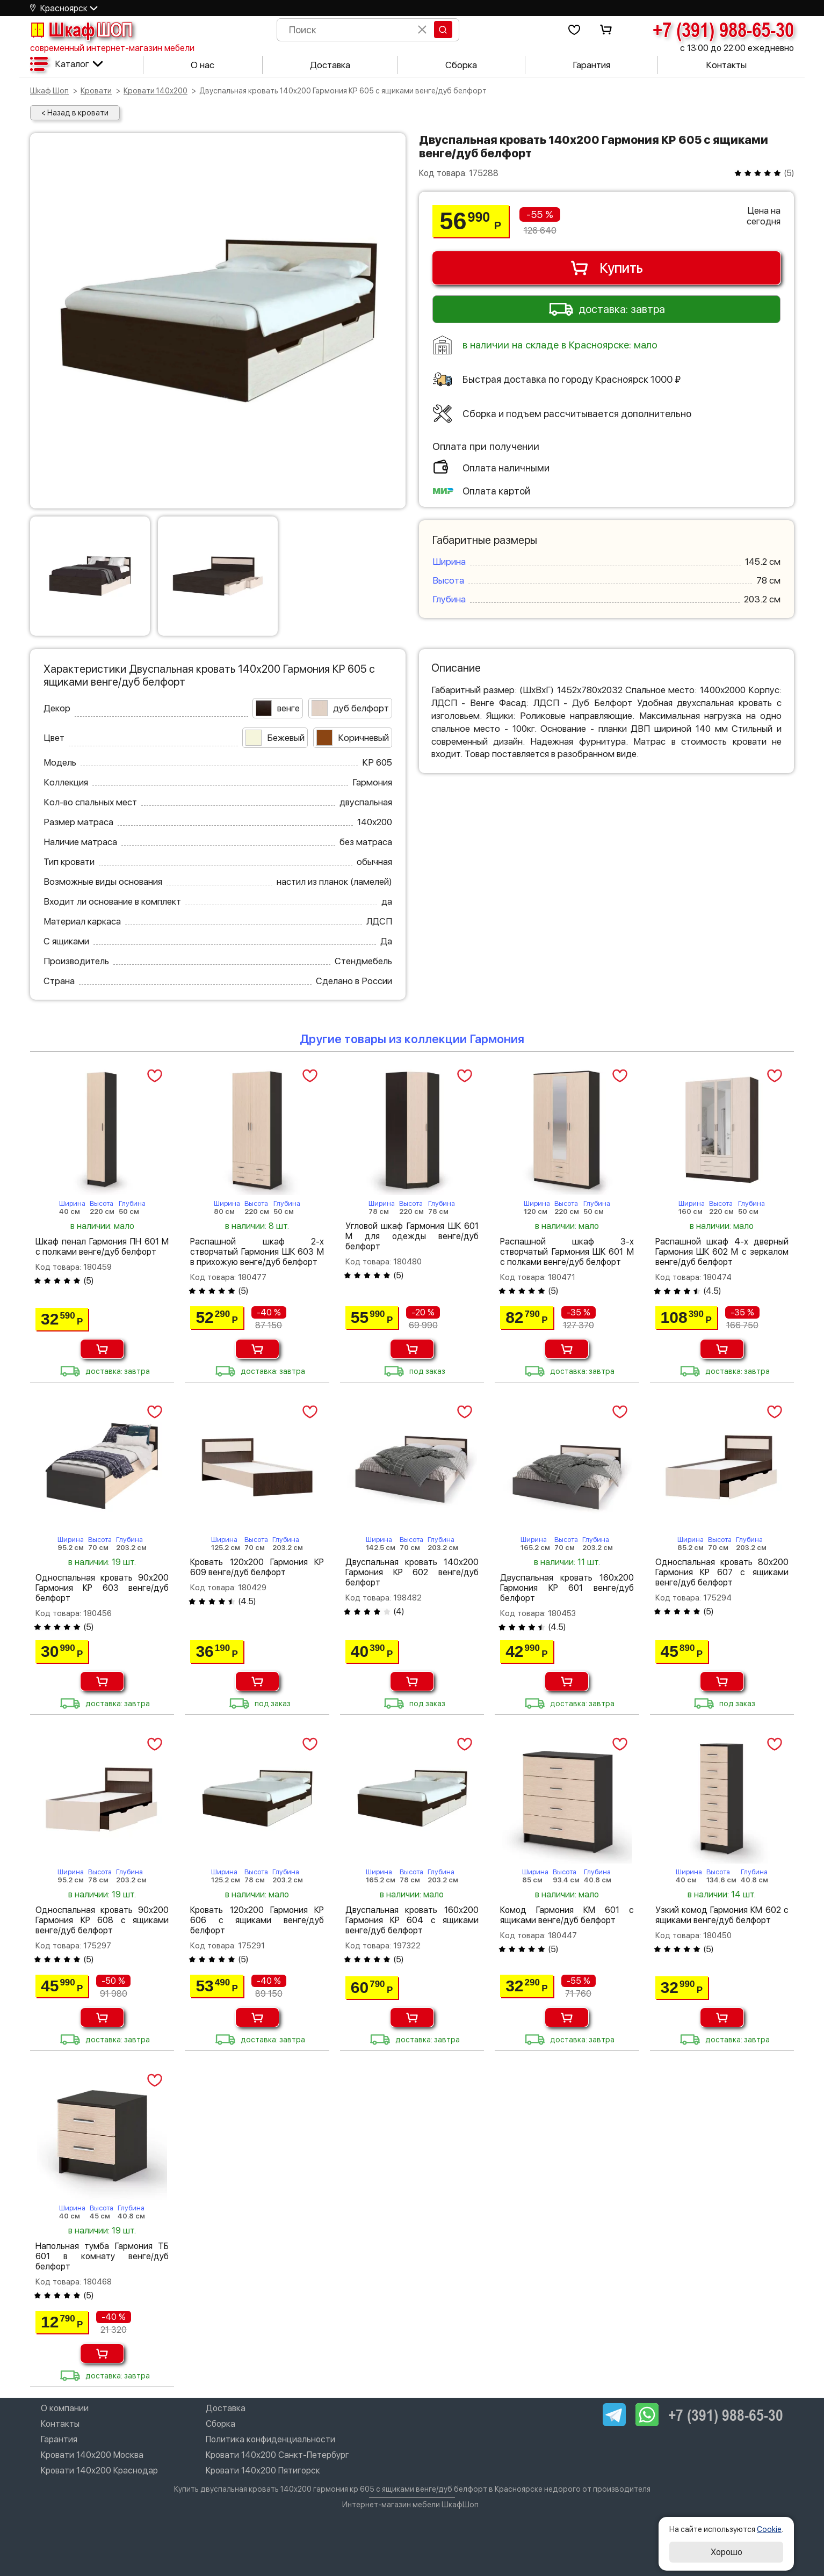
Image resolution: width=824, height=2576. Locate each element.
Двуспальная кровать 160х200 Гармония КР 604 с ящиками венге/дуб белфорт (412, 1920)
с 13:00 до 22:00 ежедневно (737, 48)
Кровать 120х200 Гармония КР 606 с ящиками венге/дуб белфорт (256, 1920)
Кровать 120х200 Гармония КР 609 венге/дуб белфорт (256, 1567)
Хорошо (726, 2552)
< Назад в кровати (75, 112)
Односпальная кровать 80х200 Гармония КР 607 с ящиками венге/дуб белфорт (722, 1572)
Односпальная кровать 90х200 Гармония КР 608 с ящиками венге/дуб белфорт (102, 1920)
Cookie (769, 2529)
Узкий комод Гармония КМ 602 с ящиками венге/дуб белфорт (722, 1915)
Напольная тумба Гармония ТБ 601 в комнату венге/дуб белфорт (102, 2256)
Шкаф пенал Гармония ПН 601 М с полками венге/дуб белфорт (102, 1246)
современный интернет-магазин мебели (112, 48)
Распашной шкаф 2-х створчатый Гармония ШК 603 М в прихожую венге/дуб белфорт (256, 1251)
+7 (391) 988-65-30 (723, 29)
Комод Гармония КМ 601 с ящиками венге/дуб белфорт (566, 1915)
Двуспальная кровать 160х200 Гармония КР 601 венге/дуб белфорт (566, 1588)
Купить (606, 268)
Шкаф (81, 29)
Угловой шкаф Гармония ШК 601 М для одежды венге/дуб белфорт (412, 1236)
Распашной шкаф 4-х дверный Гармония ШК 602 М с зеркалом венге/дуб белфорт (722, 1251)
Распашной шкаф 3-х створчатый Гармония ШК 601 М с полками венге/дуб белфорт (566, 1251)
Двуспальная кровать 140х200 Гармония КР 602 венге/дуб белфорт (412, 1572)
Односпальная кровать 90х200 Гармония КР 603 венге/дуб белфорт (102, 1588)
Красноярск (64, 8)
